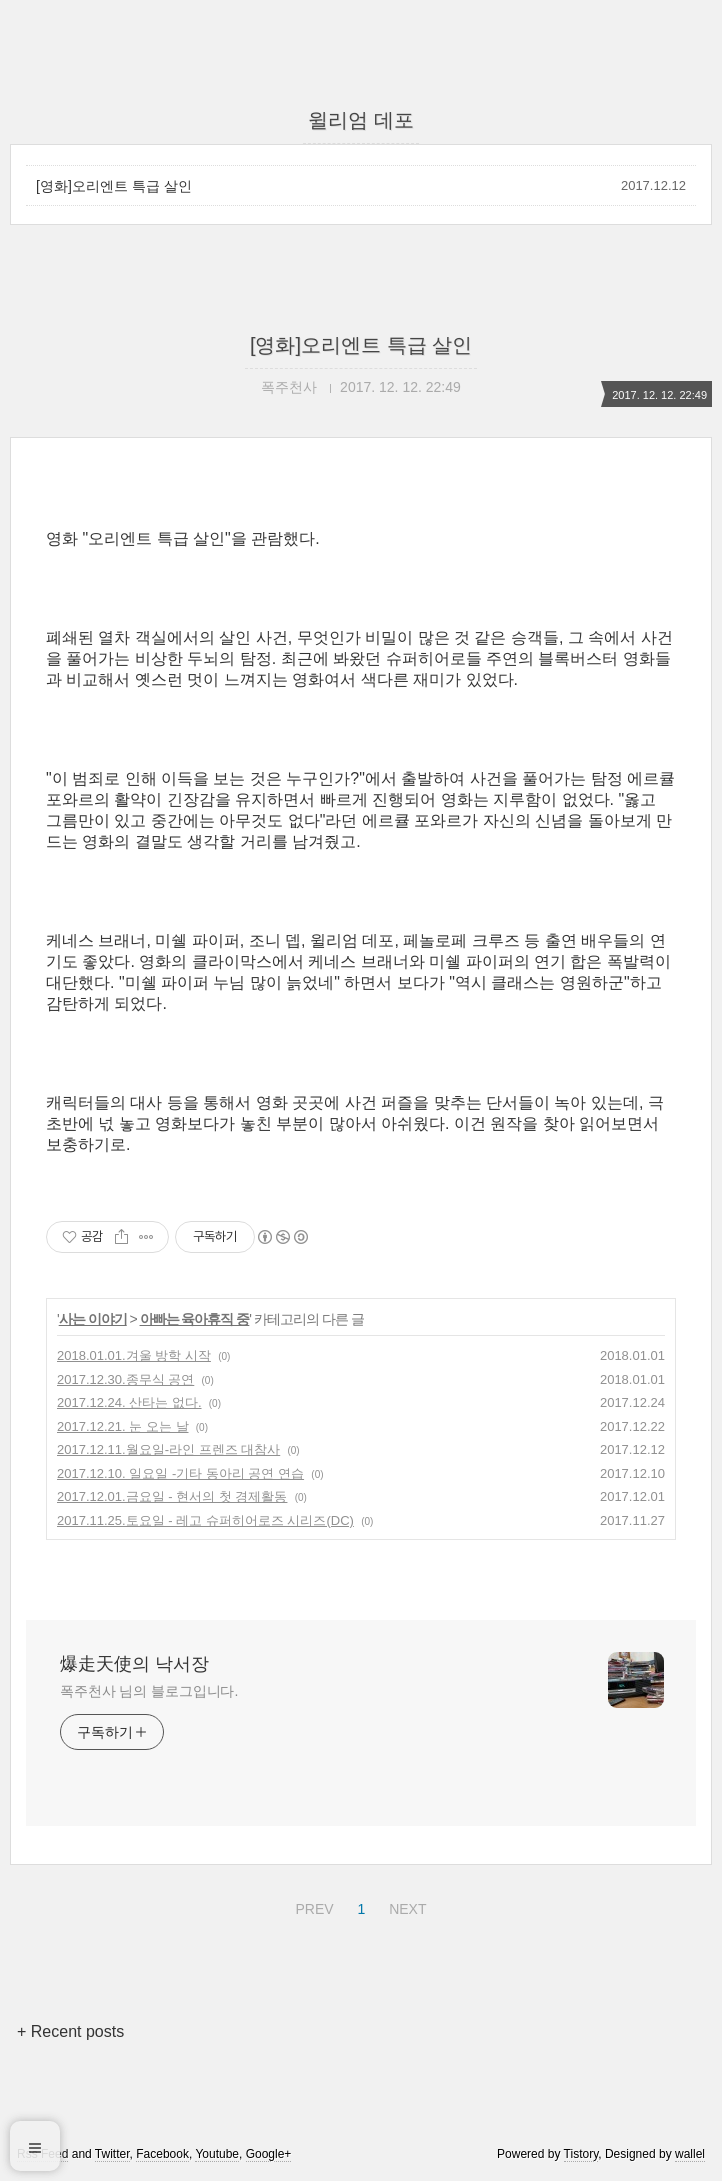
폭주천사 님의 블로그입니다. (149, 1691)
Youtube (217, 2154)
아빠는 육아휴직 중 (195, 1319)
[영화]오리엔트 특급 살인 (114, 186)
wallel (690, 2154)
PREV (311, 1906)
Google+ (269, 2154)
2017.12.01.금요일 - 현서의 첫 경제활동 (172, 1496)
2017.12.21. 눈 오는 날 (123, 1426)
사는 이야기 (93, 1319)
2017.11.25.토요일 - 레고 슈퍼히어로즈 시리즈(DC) (205, 1520)
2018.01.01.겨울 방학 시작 (134, 1355)
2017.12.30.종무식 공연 (125, 1379)
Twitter (112, 2154)
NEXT (405, 1906)
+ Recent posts (70, 2031)
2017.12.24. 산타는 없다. (129, 1402)
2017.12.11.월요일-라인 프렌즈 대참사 (168, 1449)
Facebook (162, 2154)
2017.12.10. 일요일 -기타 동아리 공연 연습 (180, 1473)
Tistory (581, 2154)
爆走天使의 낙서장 (134, 1664)
